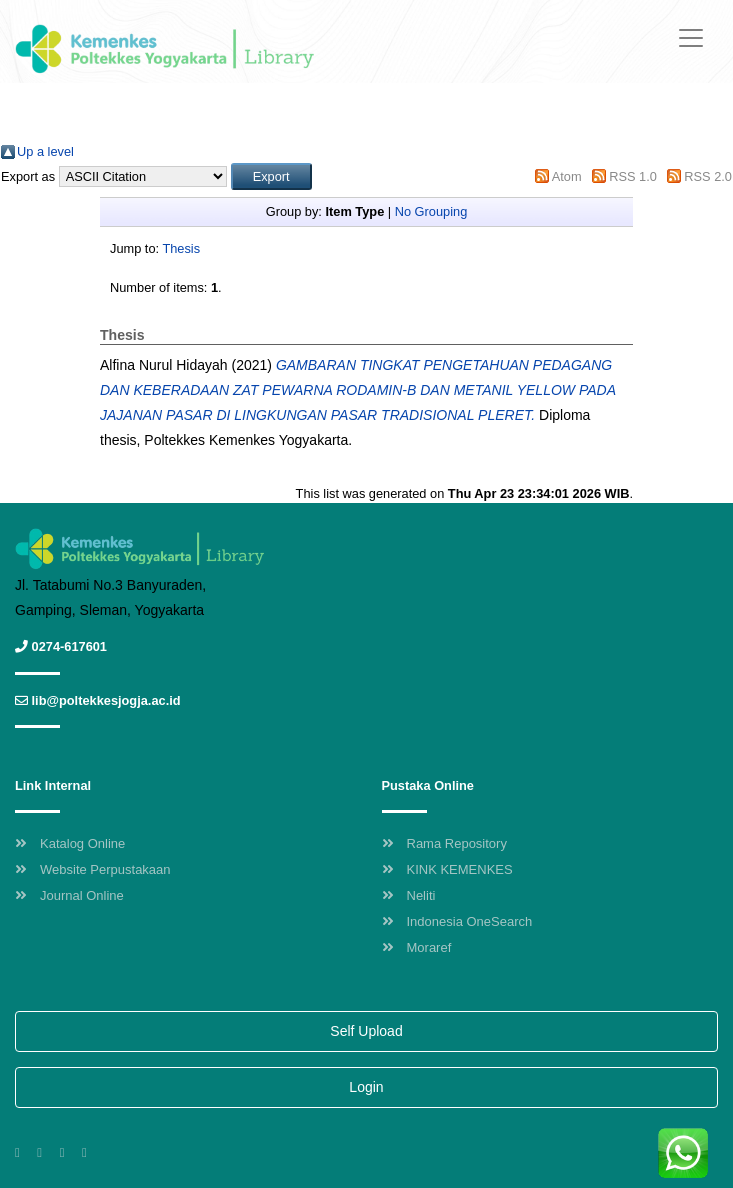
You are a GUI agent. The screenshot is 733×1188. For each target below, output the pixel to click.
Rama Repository (444, 843)
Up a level (45, 151)
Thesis (181, 248)
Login (366, 1087)
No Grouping (431, 211)
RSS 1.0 (633, 176)
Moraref (417, 947)
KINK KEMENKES (447, 869)
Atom (567, 176)
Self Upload (366, 1031)
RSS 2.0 (708, 176)
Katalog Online (70, 843)
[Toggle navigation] (691, 38)
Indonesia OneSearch (457, 921)
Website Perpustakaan (93, 869)
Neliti (409, 895)
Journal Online (69, 895)
